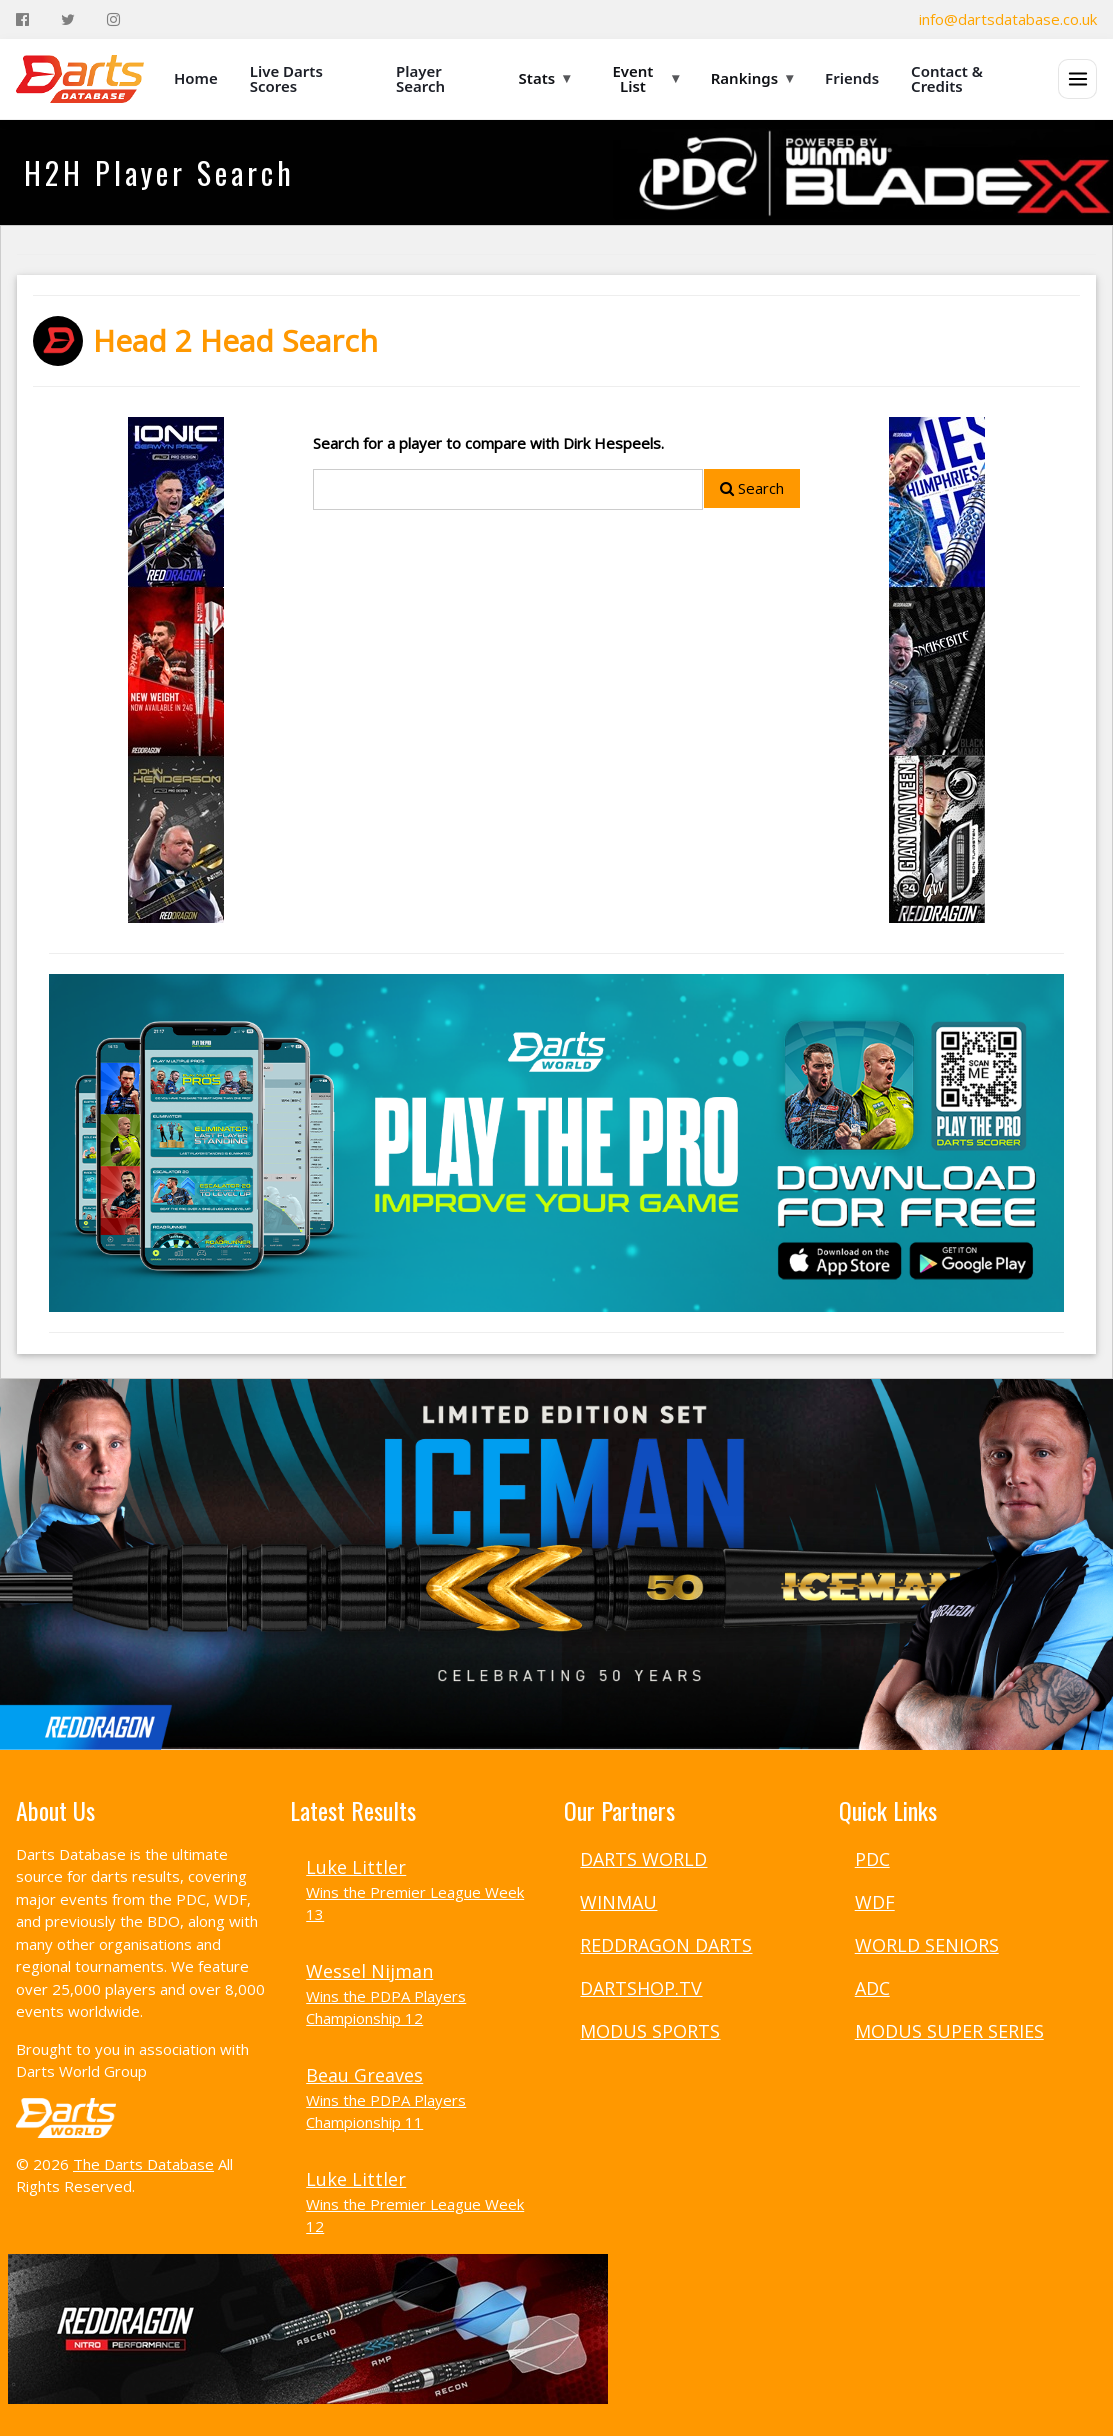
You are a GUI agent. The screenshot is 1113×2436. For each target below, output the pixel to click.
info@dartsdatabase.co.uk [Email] (1008, 19)
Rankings (752, 78)
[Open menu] (1077, 79)
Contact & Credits (947, 78)
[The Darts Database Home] (80, 79)
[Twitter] (68, 19)
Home (196, 78)
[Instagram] (113, 19)
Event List (645, 78)
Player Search (420, 78)
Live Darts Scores (286, 78)
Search (752, 488)
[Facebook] (22, 19)
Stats (545, 78)
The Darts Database (143, 2164)
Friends (852, 78)
